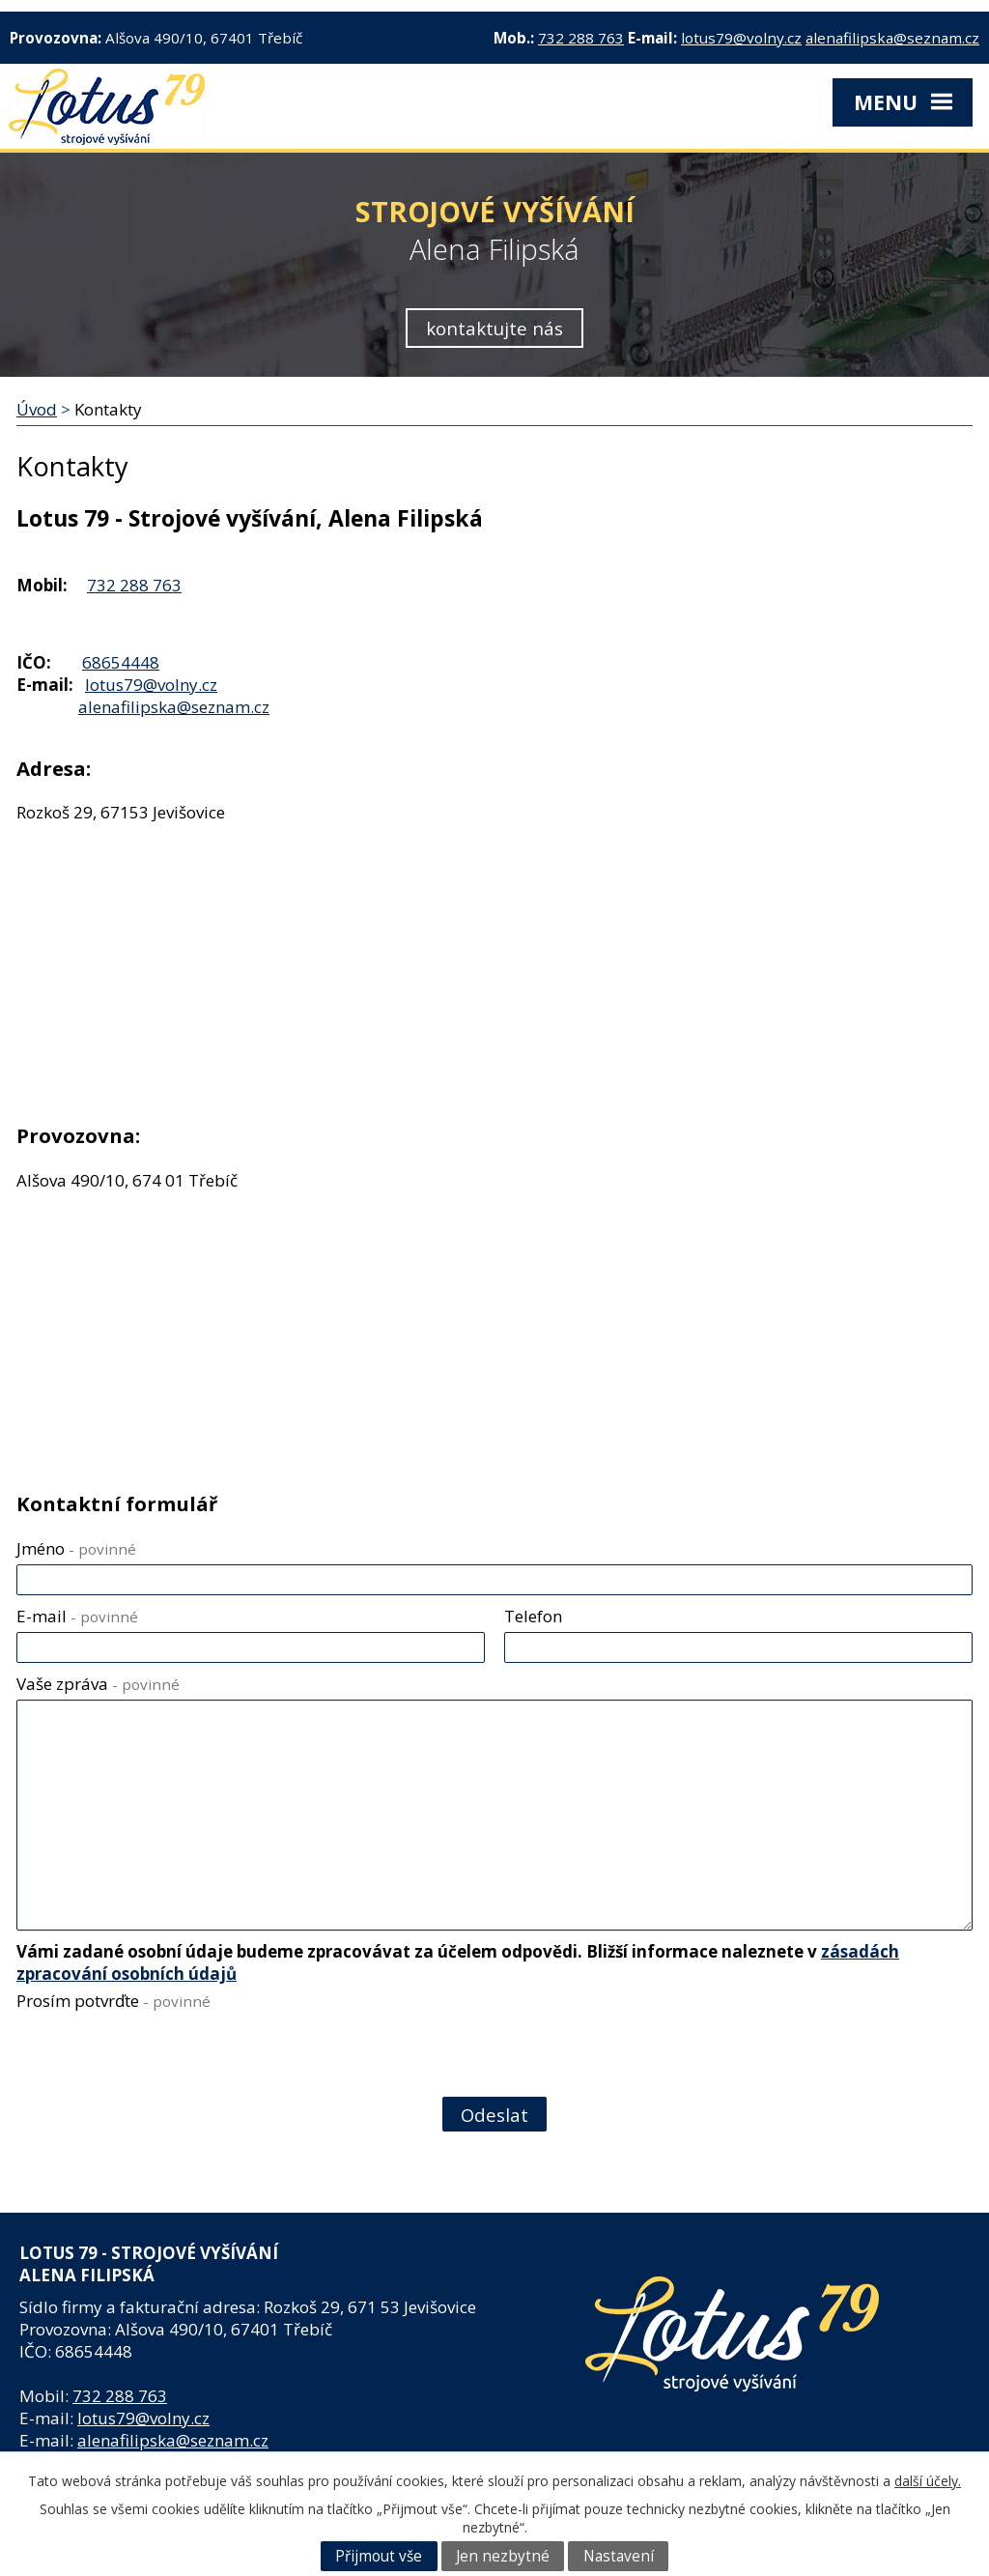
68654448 (120, 662)
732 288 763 (581, 37)
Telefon (533, 1616)
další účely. (927, 2481)
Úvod (36, 409)
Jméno (76, 1548)
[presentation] (161, 2057)
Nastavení (618, 2556)
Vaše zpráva (98, 1684)
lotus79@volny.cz (741, 37)
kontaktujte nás (494, 328)
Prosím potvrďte (113, 2000)
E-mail (77, 1616)
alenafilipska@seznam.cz (892, 37)
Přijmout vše (378, 2556)
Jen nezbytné (503, 2556)
